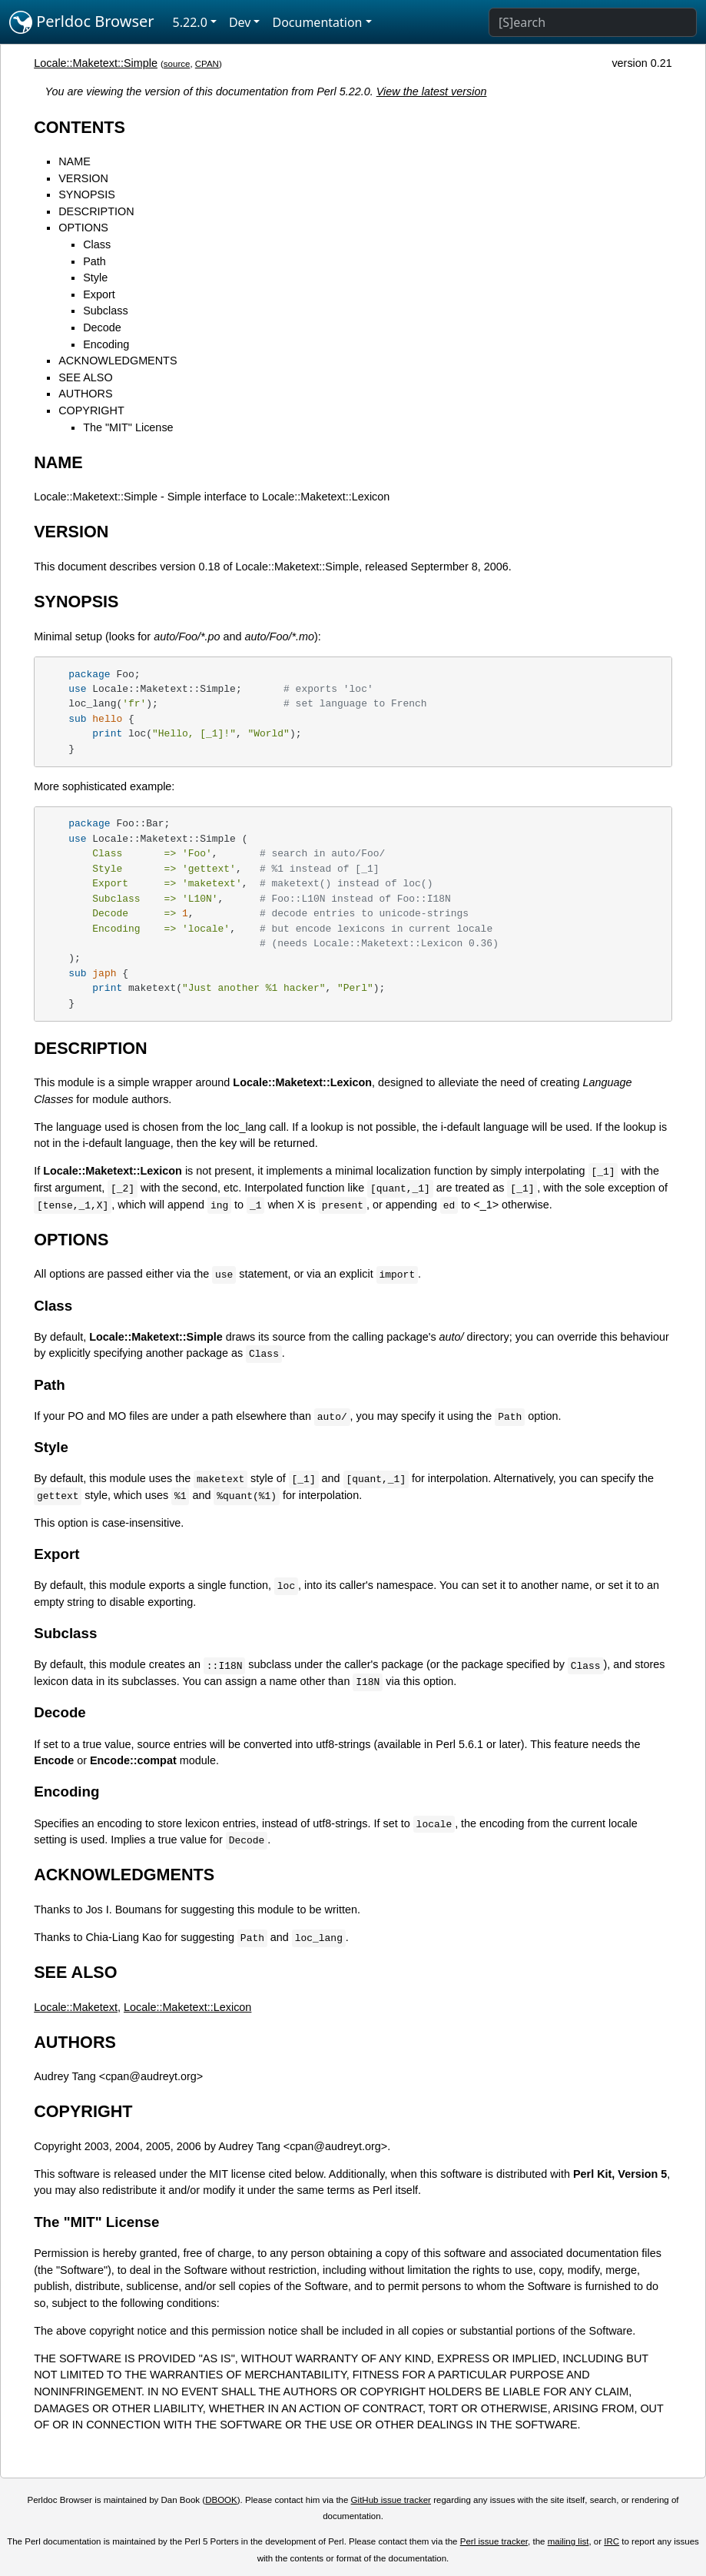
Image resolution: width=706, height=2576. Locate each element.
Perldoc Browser (81, 22)
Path (94, 261)
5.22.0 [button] (190, 22)
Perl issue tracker (494, 2541)
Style (95, 277)
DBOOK (221, 2500)
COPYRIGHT (91, 410)
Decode (102, 327)
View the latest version (431, 91)
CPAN (207, 63)
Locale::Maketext (76, 2007)
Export (99, 294)
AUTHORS (85, 393)
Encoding (106, 344)
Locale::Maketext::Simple (95, 63)
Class (97, 244)
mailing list (568, 2541)
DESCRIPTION (96, 211)
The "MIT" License (128, 427)
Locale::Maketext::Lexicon (187, 2007)
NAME (74, 161)
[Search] (593, 22)
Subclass (105, 310)
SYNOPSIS (86, 194)
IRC (611, 2541)
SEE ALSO (85, 377)
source (177, 63)
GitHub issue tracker (391, 2500)
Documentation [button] (317, 22)
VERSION (83, 178)
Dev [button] (240, 22)
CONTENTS (79, 127)
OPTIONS (83, 227)
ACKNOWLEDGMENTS (117, 360)
